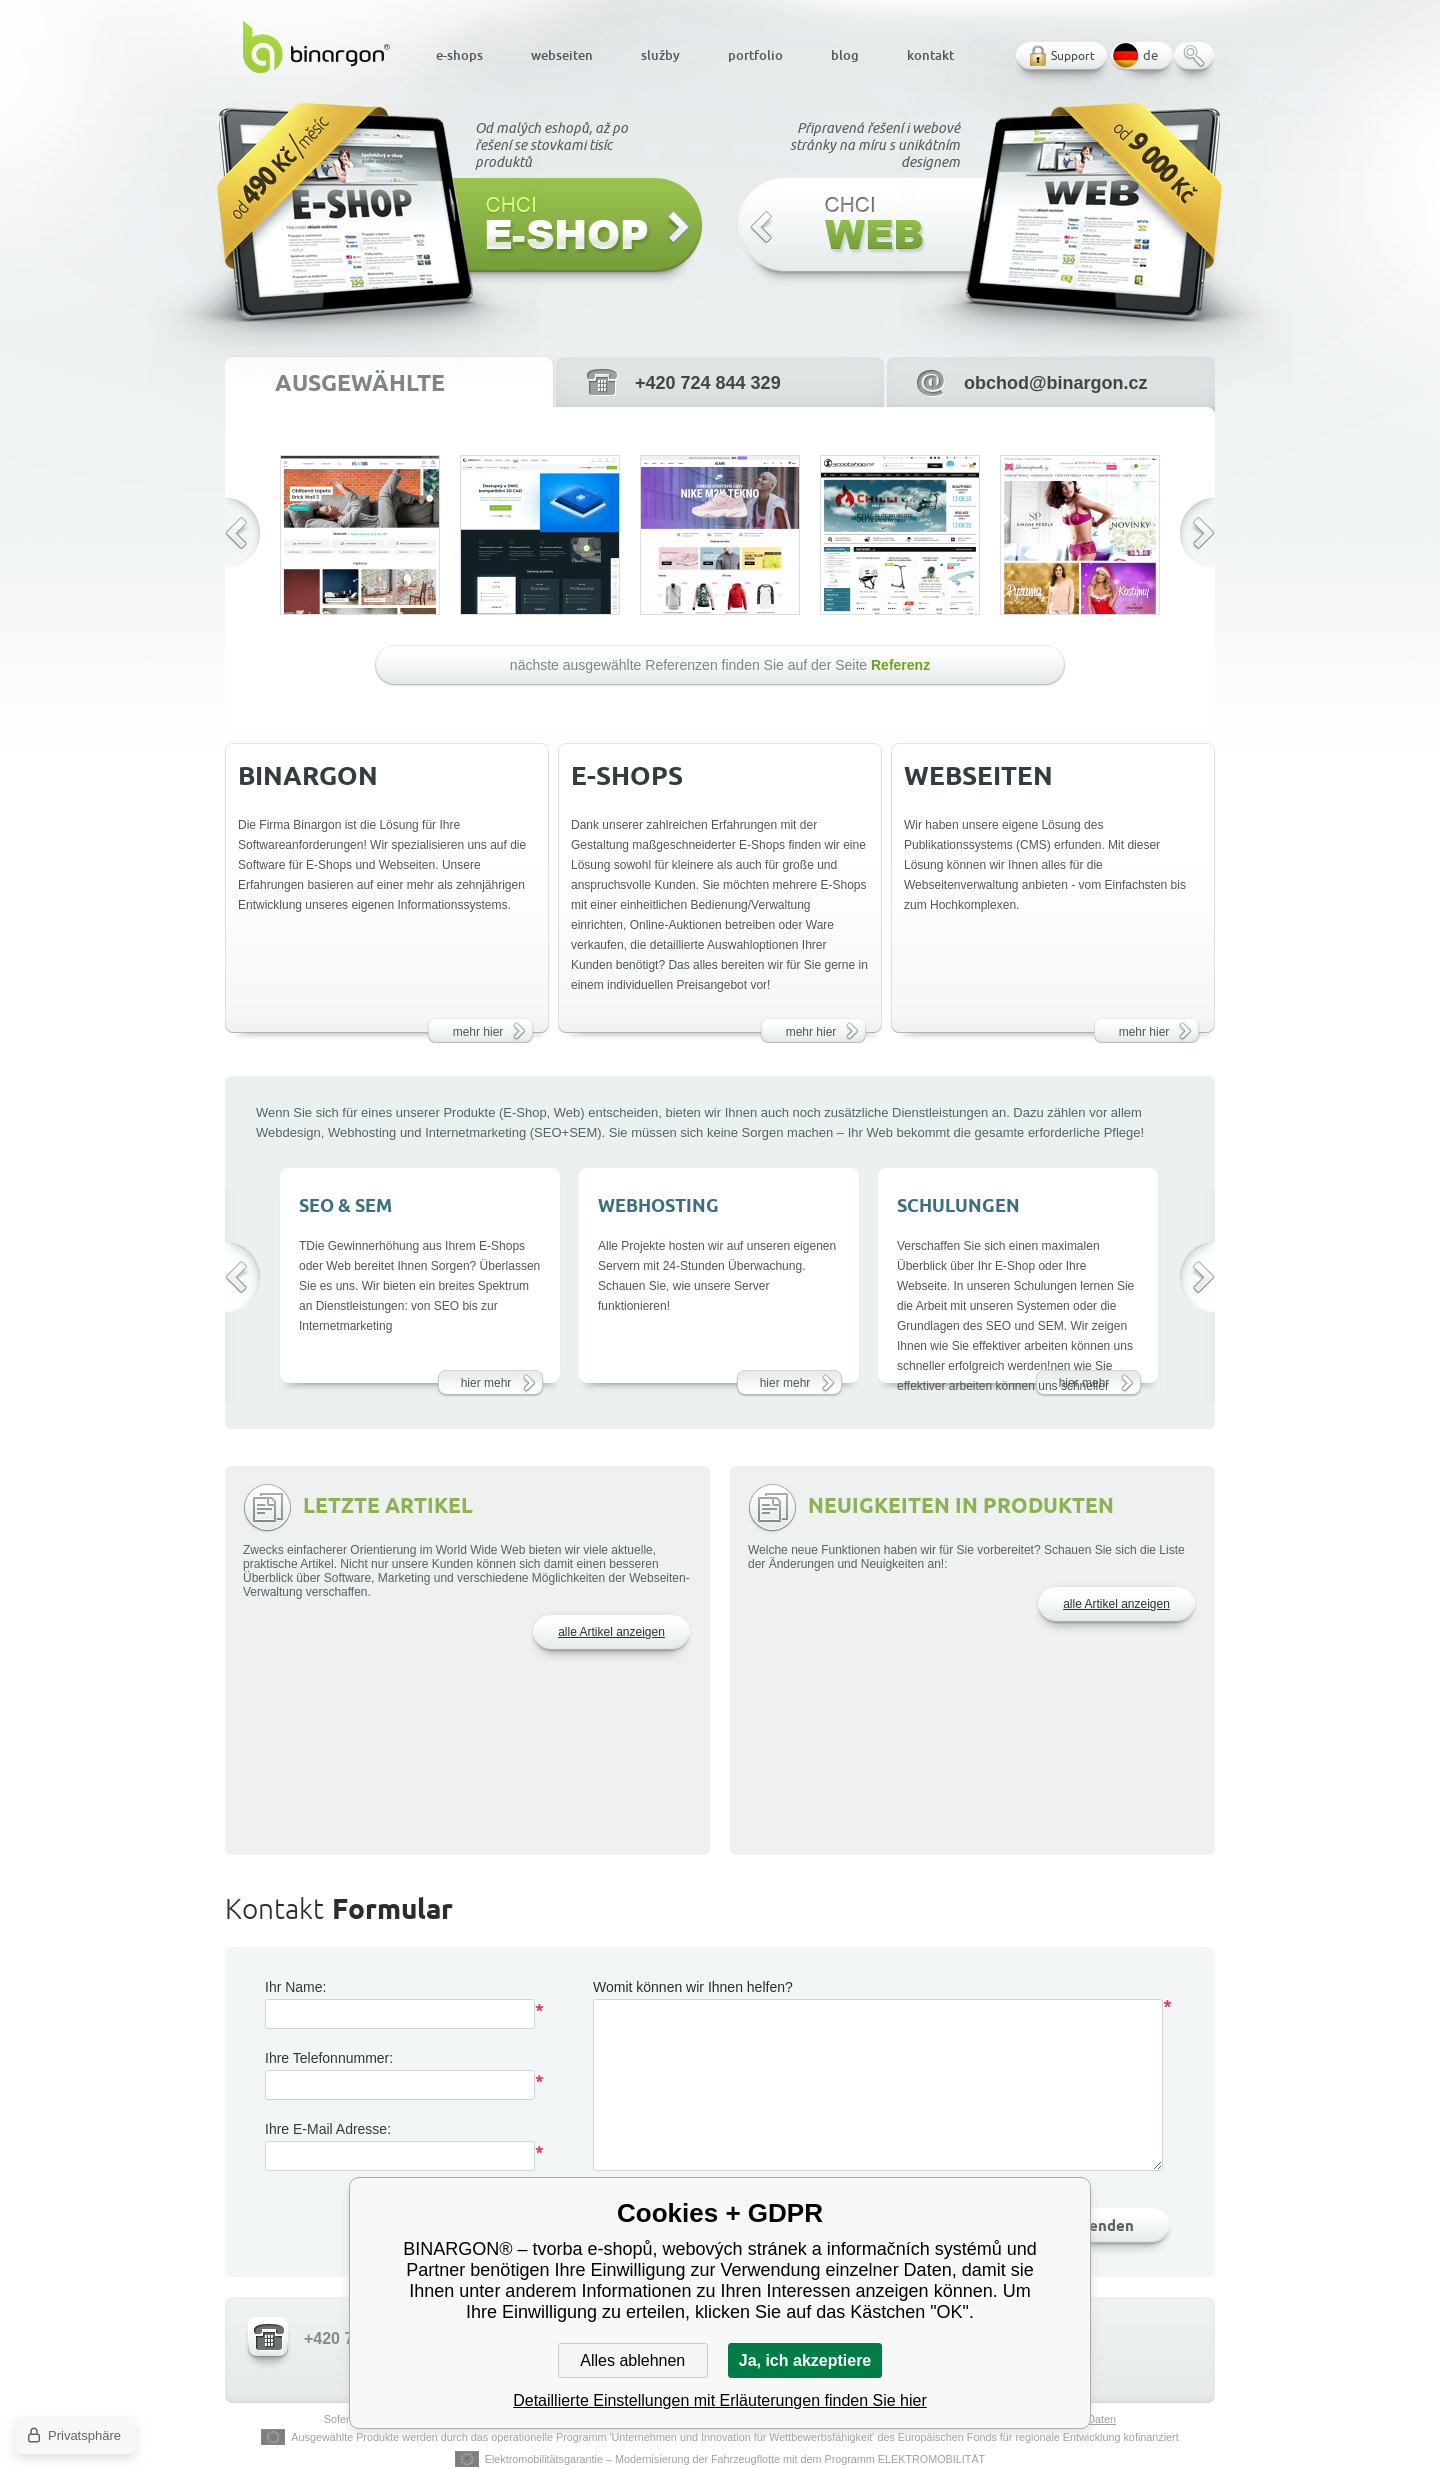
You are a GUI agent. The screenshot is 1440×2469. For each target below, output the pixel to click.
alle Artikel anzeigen (611, 1632)
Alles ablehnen (632, 2360)
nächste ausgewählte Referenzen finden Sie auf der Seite (720, 665)
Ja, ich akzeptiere (805, 2360)
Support (1073, 55)
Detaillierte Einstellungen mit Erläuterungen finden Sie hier (720, 2400)
